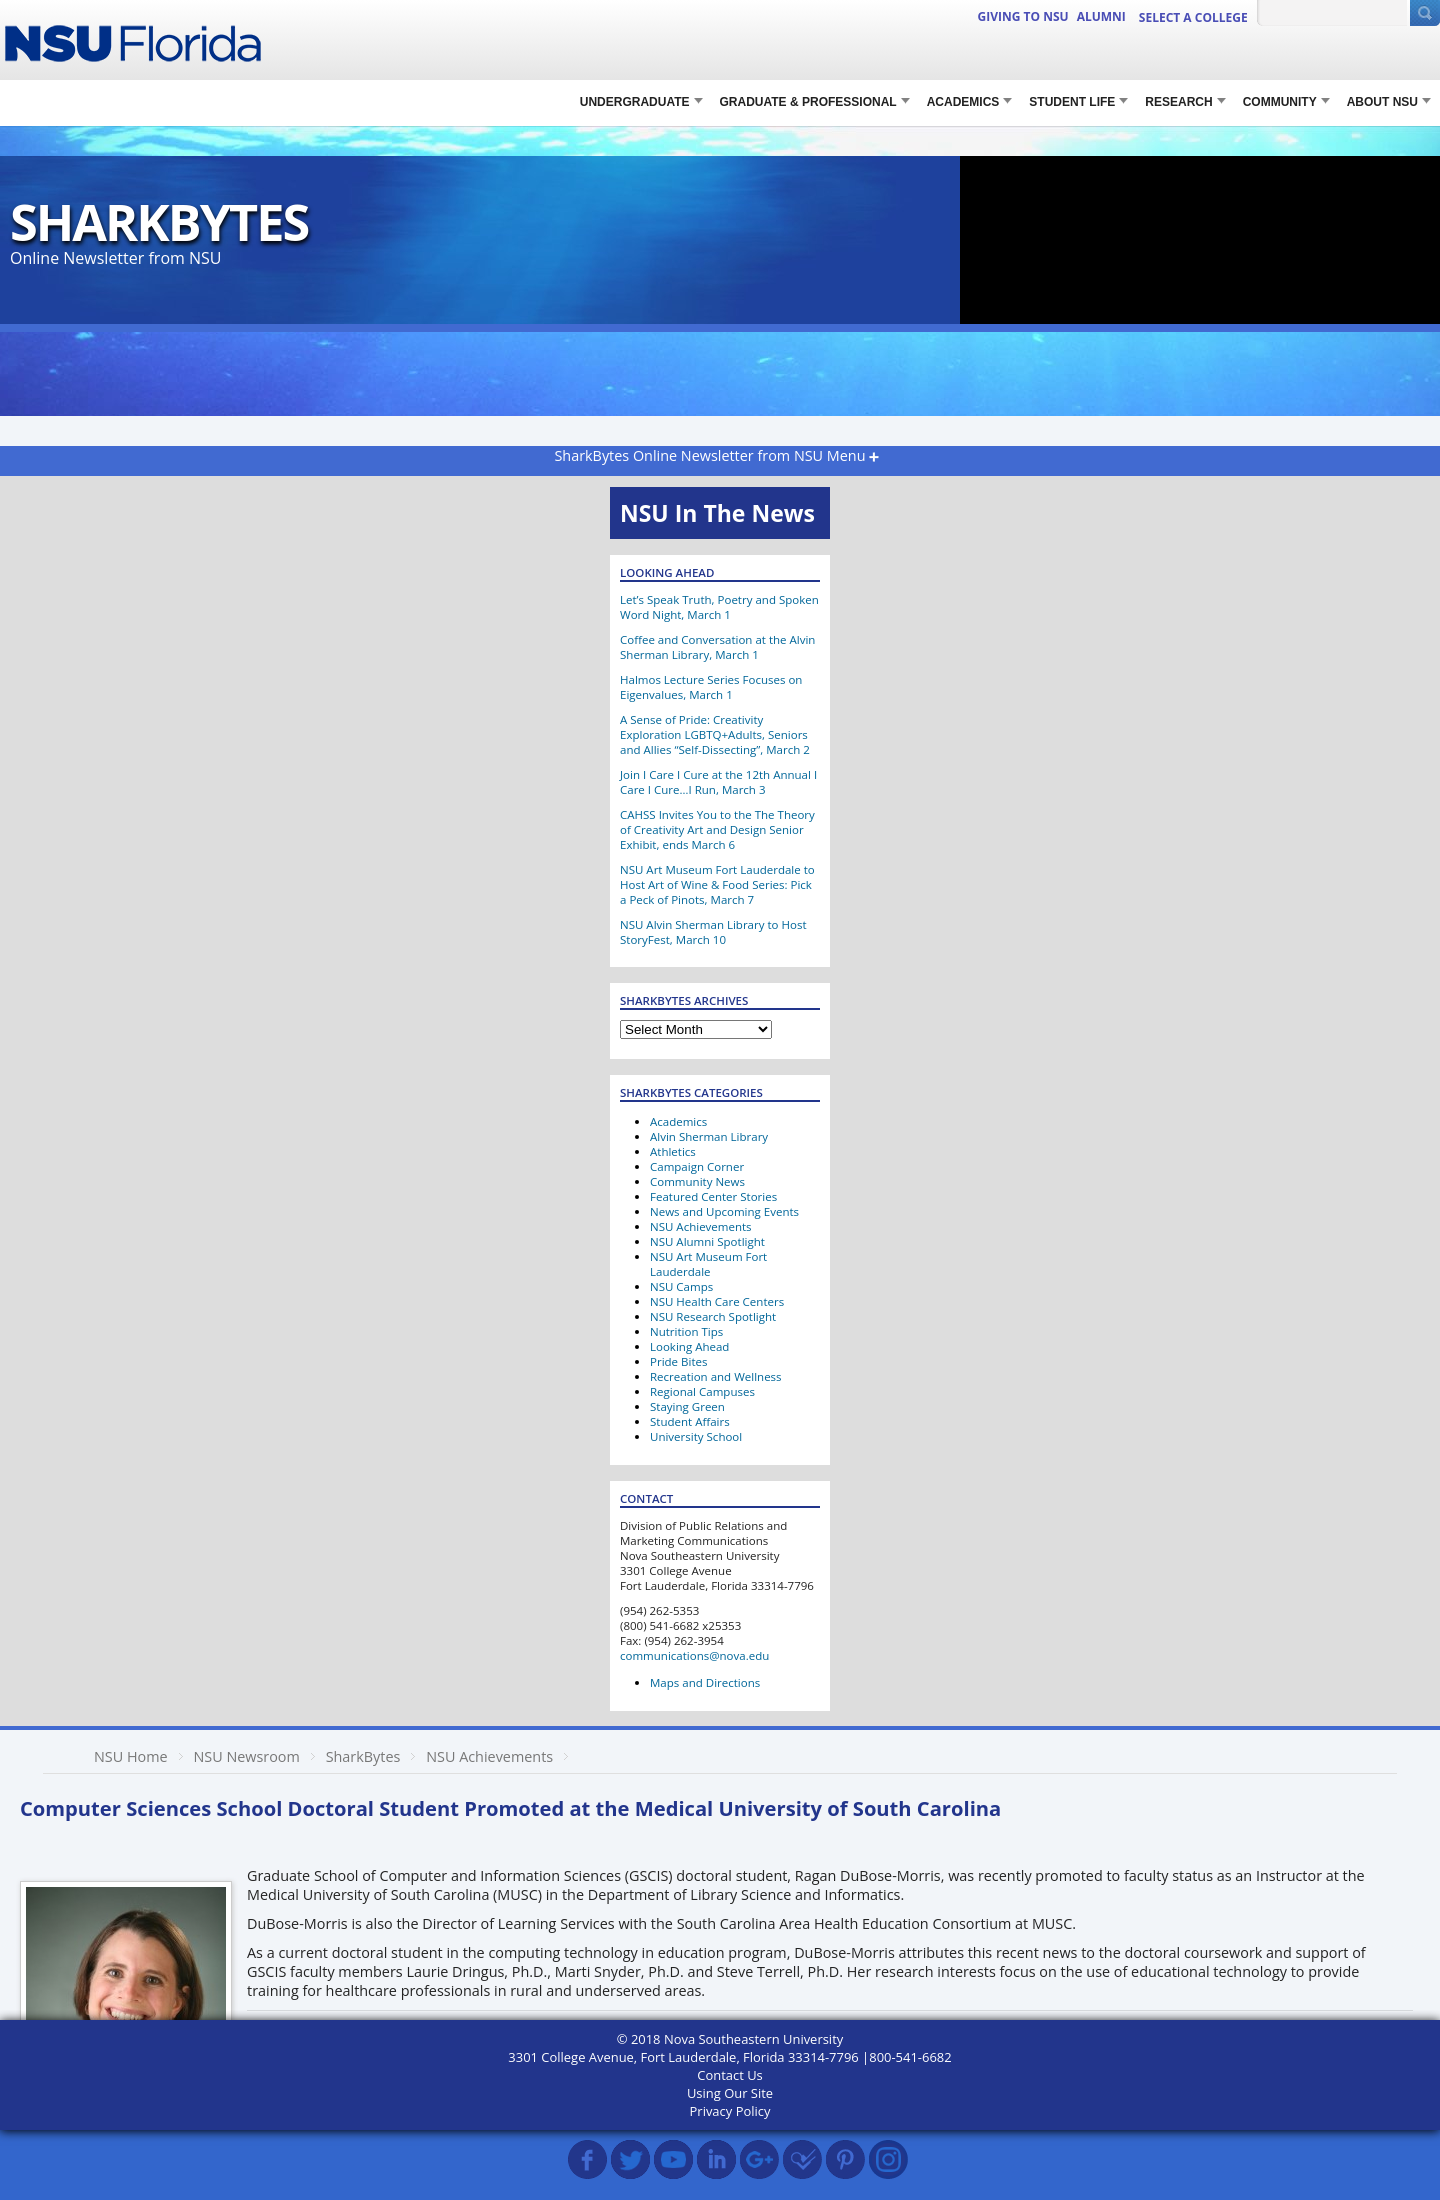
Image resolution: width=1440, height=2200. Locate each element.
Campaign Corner (697, 1166)
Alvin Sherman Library (709, 1136)
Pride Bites (678, 1361)
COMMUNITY (1280, 102)
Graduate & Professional (808, 102)
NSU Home (131, 1756)
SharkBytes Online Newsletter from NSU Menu (709, 455)
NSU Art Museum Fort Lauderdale (708, 1264)
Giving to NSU (1023, 16)
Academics (963, 102)
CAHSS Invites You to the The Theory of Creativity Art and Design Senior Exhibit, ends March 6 (717, 829)
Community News (697, 1181)
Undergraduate (635, 102)
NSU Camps (681, 1286)
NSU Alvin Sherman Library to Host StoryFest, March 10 (713, 932)
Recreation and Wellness (716, 1376)
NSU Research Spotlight (713, 1316)
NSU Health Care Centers (717, 1301)
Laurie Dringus (761, 2075)
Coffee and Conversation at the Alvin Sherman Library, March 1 (717, 647)
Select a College (1193, 17)
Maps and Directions (705, 1682)
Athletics (673, 1151)
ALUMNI (1101, 16)
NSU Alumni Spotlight (707, 1241)
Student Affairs (690, 1421)
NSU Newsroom (246, 1756)
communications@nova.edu (694, 1655)
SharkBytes (159, 221)
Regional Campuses (702, 1391)
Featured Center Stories (713, 1196)
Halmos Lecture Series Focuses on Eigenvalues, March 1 (711, 687)
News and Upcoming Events (724, 1211)
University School (696, 1436)
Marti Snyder (861, 2075)
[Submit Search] (1425, 13)
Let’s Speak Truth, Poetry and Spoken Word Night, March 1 (719, 607)
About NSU (1382, 102)
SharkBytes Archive (606, 2075)
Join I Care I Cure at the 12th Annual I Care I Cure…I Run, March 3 (718, 782)
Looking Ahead (689, 1346)
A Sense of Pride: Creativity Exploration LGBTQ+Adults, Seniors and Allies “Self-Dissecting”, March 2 (715, 734)
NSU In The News (717, 513)
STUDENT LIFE (1072, 102)
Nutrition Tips (686, 1331)
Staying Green (687, 1406)
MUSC (931, 2075)
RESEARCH (1178, 102)
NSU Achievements (701, 1226)
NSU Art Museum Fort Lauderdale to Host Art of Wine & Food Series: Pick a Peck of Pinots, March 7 (717, 884)
